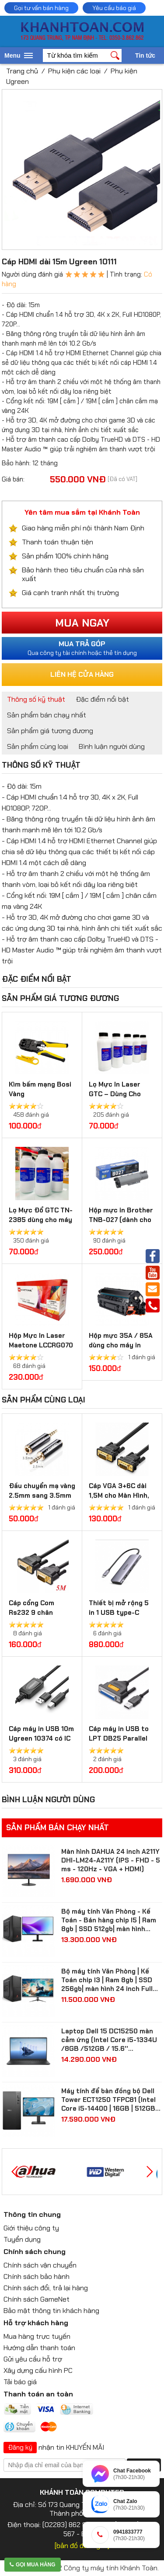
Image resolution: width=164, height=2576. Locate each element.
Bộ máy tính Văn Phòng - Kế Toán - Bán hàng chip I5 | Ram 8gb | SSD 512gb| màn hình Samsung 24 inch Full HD (108, 1920)
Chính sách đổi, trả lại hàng (45, 2287)
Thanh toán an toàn (38, 2394)
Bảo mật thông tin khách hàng (51, 2310)
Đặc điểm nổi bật (102, 699)
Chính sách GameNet (36, 2299)
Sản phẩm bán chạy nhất (46, 715)
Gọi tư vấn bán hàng (41, 8)
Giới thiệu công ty (31, 2228)
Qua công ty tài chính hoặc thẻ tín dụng (82, 648)
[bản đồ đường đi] (82, 2545)
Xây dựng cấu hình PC (38, 2370)
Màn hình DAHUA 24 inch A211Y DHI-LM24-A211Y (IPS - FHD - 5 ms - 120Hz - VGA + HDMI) (110, 1860)
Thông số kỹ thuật (36, 699)
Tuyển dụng (22, 2239)
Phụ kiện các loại (74, 71)
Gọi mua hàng (33, 2565)
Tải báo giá (20, 2381)
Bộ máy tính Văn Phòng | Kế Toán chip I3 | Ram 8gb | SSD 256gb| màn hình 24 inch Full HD (107, 1980)
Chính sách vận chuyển (40, 2265)
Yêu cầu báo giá (114, 8)
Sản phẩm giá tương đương (50, 730)
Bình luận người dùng (112, 746)
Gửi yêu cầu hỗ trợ (32, 2359)
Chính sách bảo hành (36, 2276)
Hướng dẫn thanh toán (39, 2347)
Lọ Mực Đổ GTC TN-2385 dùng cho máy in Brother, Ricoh (41, 1220)
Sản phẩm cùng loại (37, 746)
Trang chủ (22, 71)
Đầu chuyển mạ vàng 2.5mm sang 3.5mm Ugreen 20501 (42, 1496)
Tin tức (145, 55)
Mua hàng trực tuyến (36, 2336)
